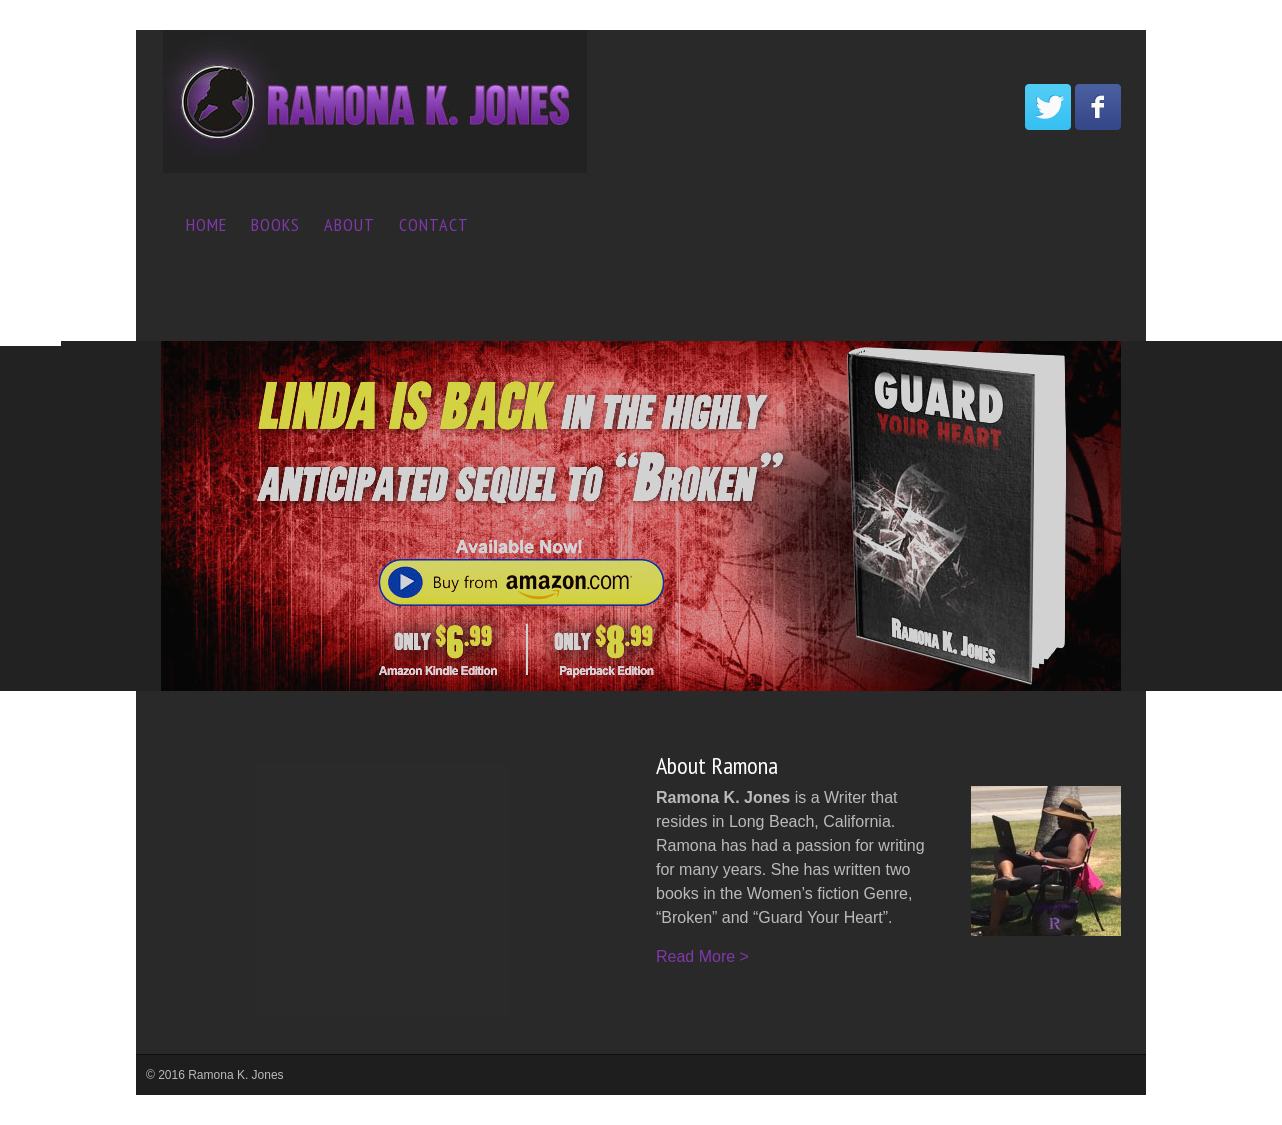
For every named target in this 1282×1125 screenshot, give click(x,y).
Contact (434, 224)
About (349, 224)
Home (206, 224)
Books (275, 224)
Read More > (702, 956)
